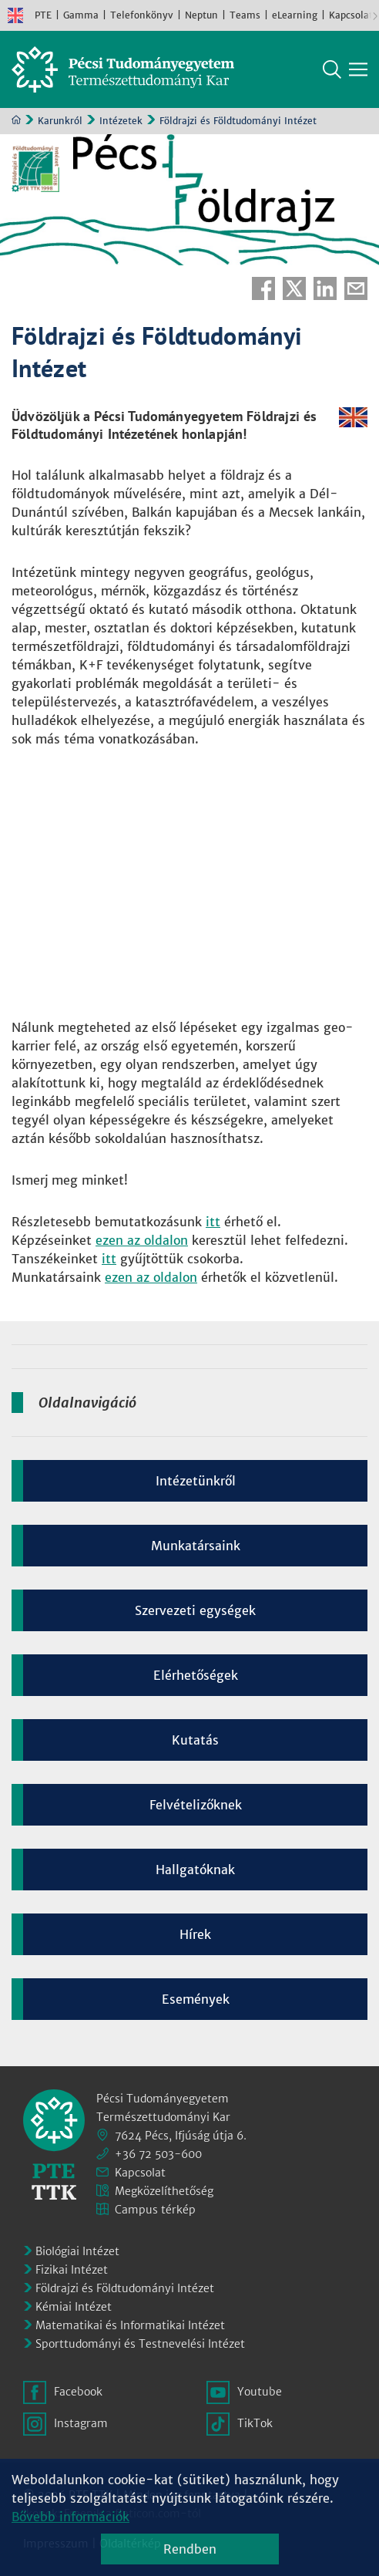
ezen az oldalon (142, 1240)
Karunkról (60, 120)
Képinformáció (362, 151)
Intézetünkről (196, 1481)
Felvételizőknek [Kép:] (195, 1804)
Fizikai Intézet (71, 2270)
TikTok (255, 2423)
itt (213, 1221)
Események (196, 1999)
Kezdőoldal (16, 119)
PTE (43, 15)
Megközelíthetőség (164, 2191)
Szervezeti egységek (195, 1610)
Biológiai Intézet (77, 2251)
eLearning (294, 15)
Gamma (81, 15)
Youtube (259, 2392)
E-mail (355, 288)
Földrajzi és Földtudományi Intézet (124, 2288)
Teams (245, 15)
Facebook (263, 288)
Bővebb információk (70, 2516)
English (15, 15)
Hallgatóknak (195, 1869)
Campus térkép (155, 2210)
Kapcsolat (351, 15)
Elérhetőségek (195, 1675)
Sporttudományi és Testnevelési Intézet (140, 2344)
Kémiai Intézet (73, 2307)
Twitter (294, 288)
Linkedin (325, 288)
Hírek (195, 1934)
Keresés (332, 69)
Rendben (189, 2549)
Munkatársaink (195, 1545)
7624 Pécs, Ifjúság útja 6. (181, 2136)
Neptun (201, 15)
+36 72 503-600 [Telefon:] (158, 2154)
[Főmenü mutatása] (358, 69)
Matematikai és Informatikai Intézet (130, 2325)
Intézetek (121, 120)
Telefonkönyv (141, 15)
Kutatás (195, 1740)
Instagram (81, 2423)
